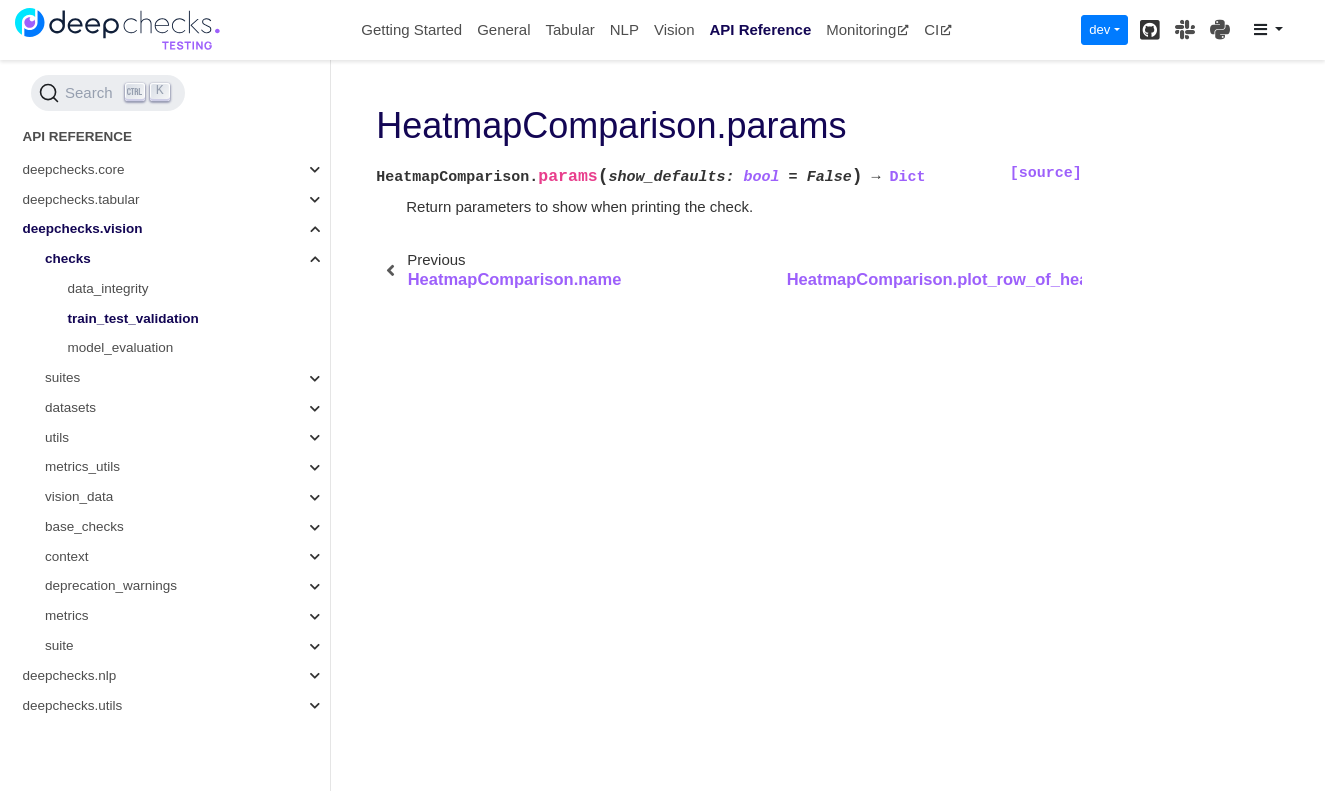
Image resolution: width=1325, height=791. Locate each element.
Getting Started (411, 29)
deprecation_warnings (111, 585)
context (67, 556)
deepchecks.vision (83, 228)
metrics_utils (82, 466)
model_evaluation (121, 347)
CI (938, 29)
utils (57, 437)
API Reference (761, 29)
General (503, 29)
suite (59, 645)
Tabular (570, 29)
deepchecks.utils (73, 705)
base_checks (84, 526)
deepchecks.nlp (70, 675)
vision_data (79, 496)
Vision (674, 29)
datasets (70, 407)
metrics (67, 615)
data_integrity (108, 288)
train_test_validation (133, 318)
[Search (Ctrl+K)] (108, 93)
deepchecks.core (74, 169)
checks (68, 258)
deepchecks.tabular (81, 199)
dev (1099, 29)
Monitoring (867, 29)
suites (62, 377)
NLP (624, 29)
